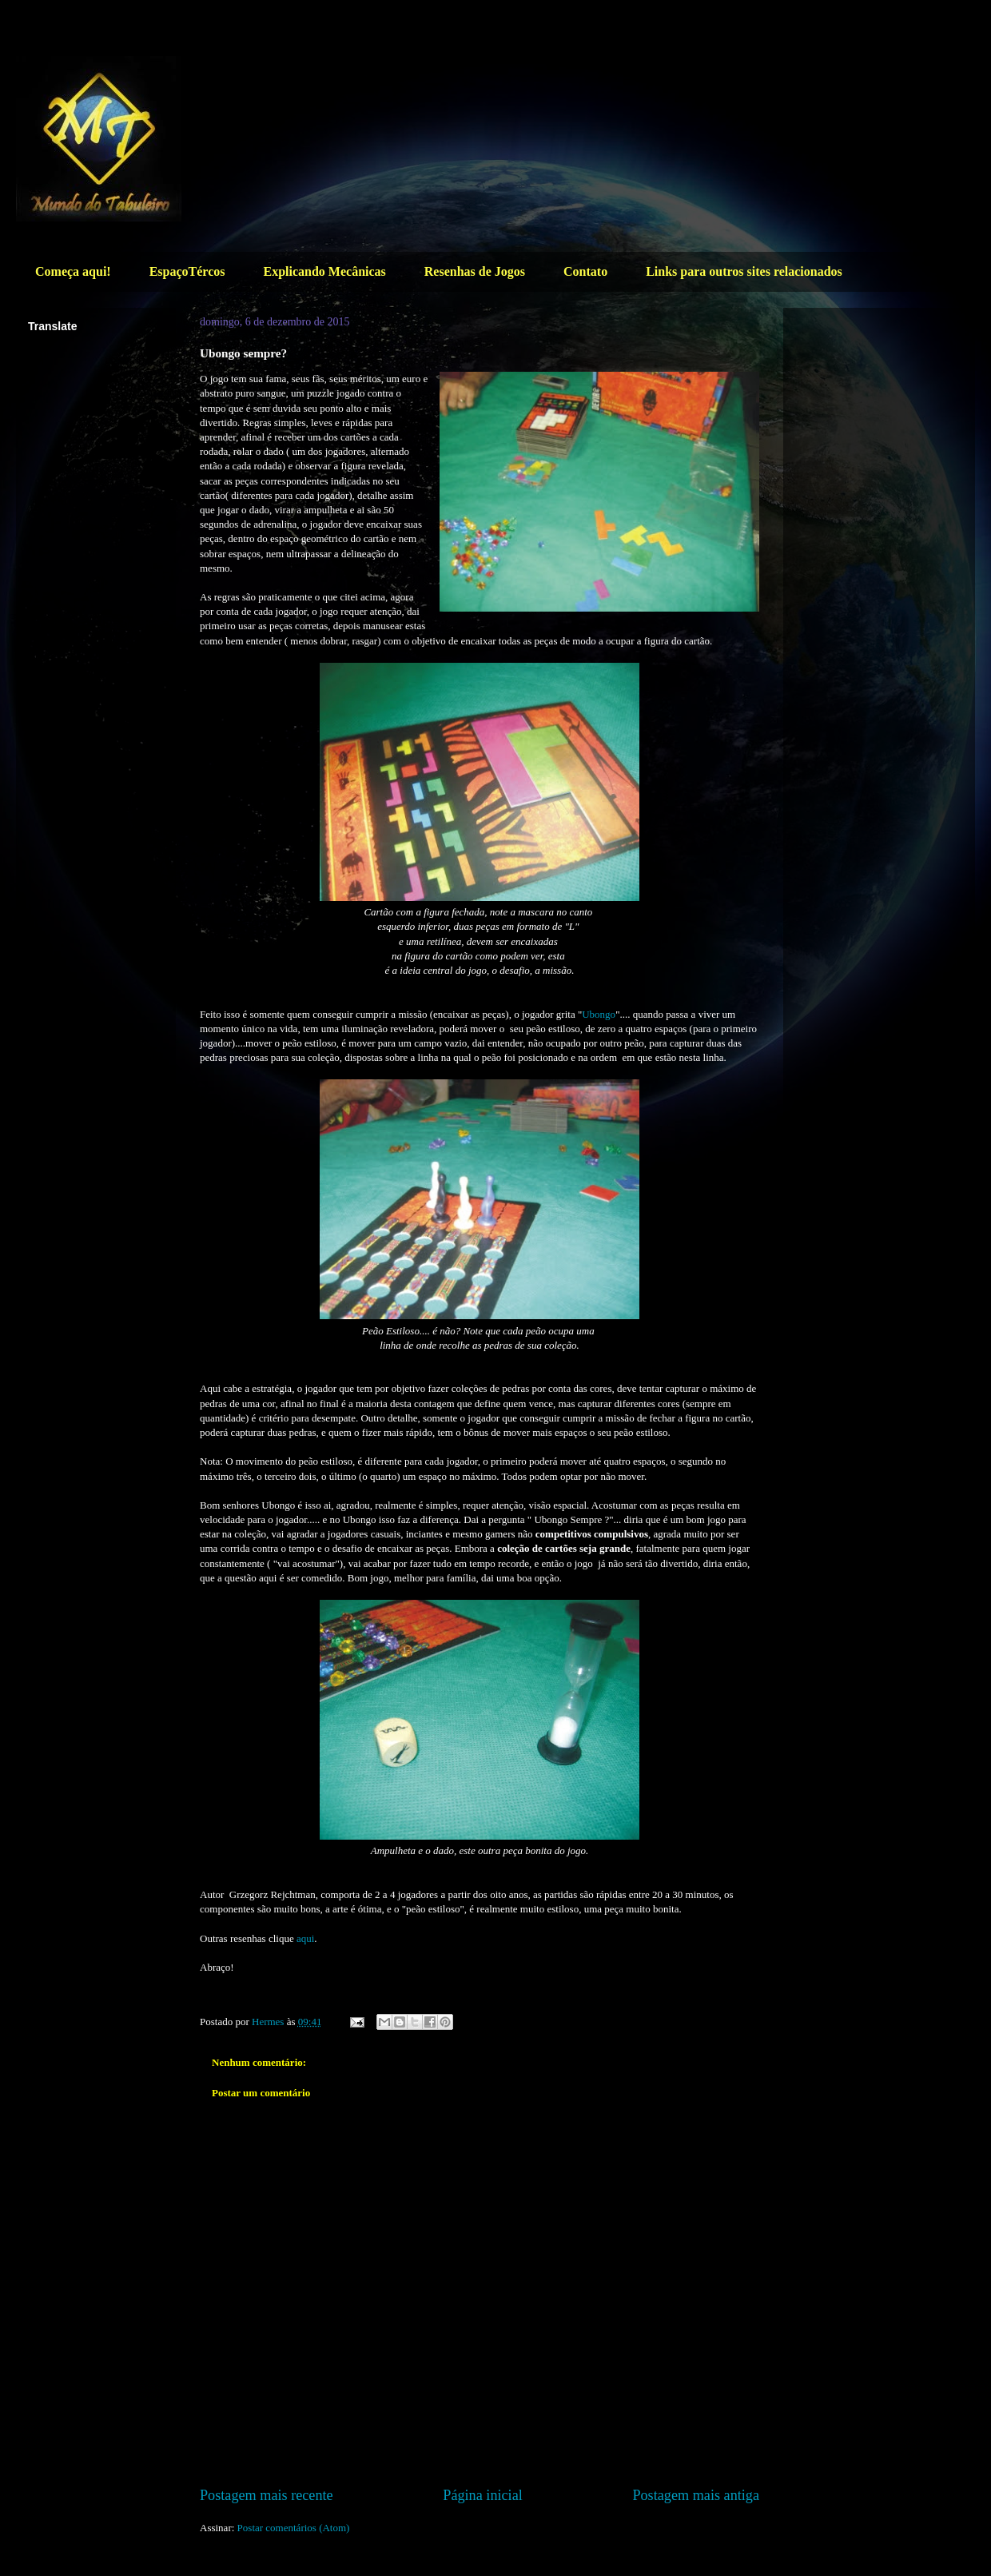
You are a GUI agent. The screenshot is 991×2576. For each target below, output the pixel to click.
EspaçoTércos (187, 271)
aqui (305, 1938)
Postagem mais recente (266, 2495)
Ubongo (598, 1014)
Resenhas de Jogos (474, 271)
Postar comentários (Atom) (293, 2528)
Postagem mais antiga (695, 2495)
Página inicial (483, 2495)
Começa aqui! (73, 271)
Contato (585, 271)
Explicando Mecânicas (324, 271)
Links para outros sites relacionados (744, 271)
